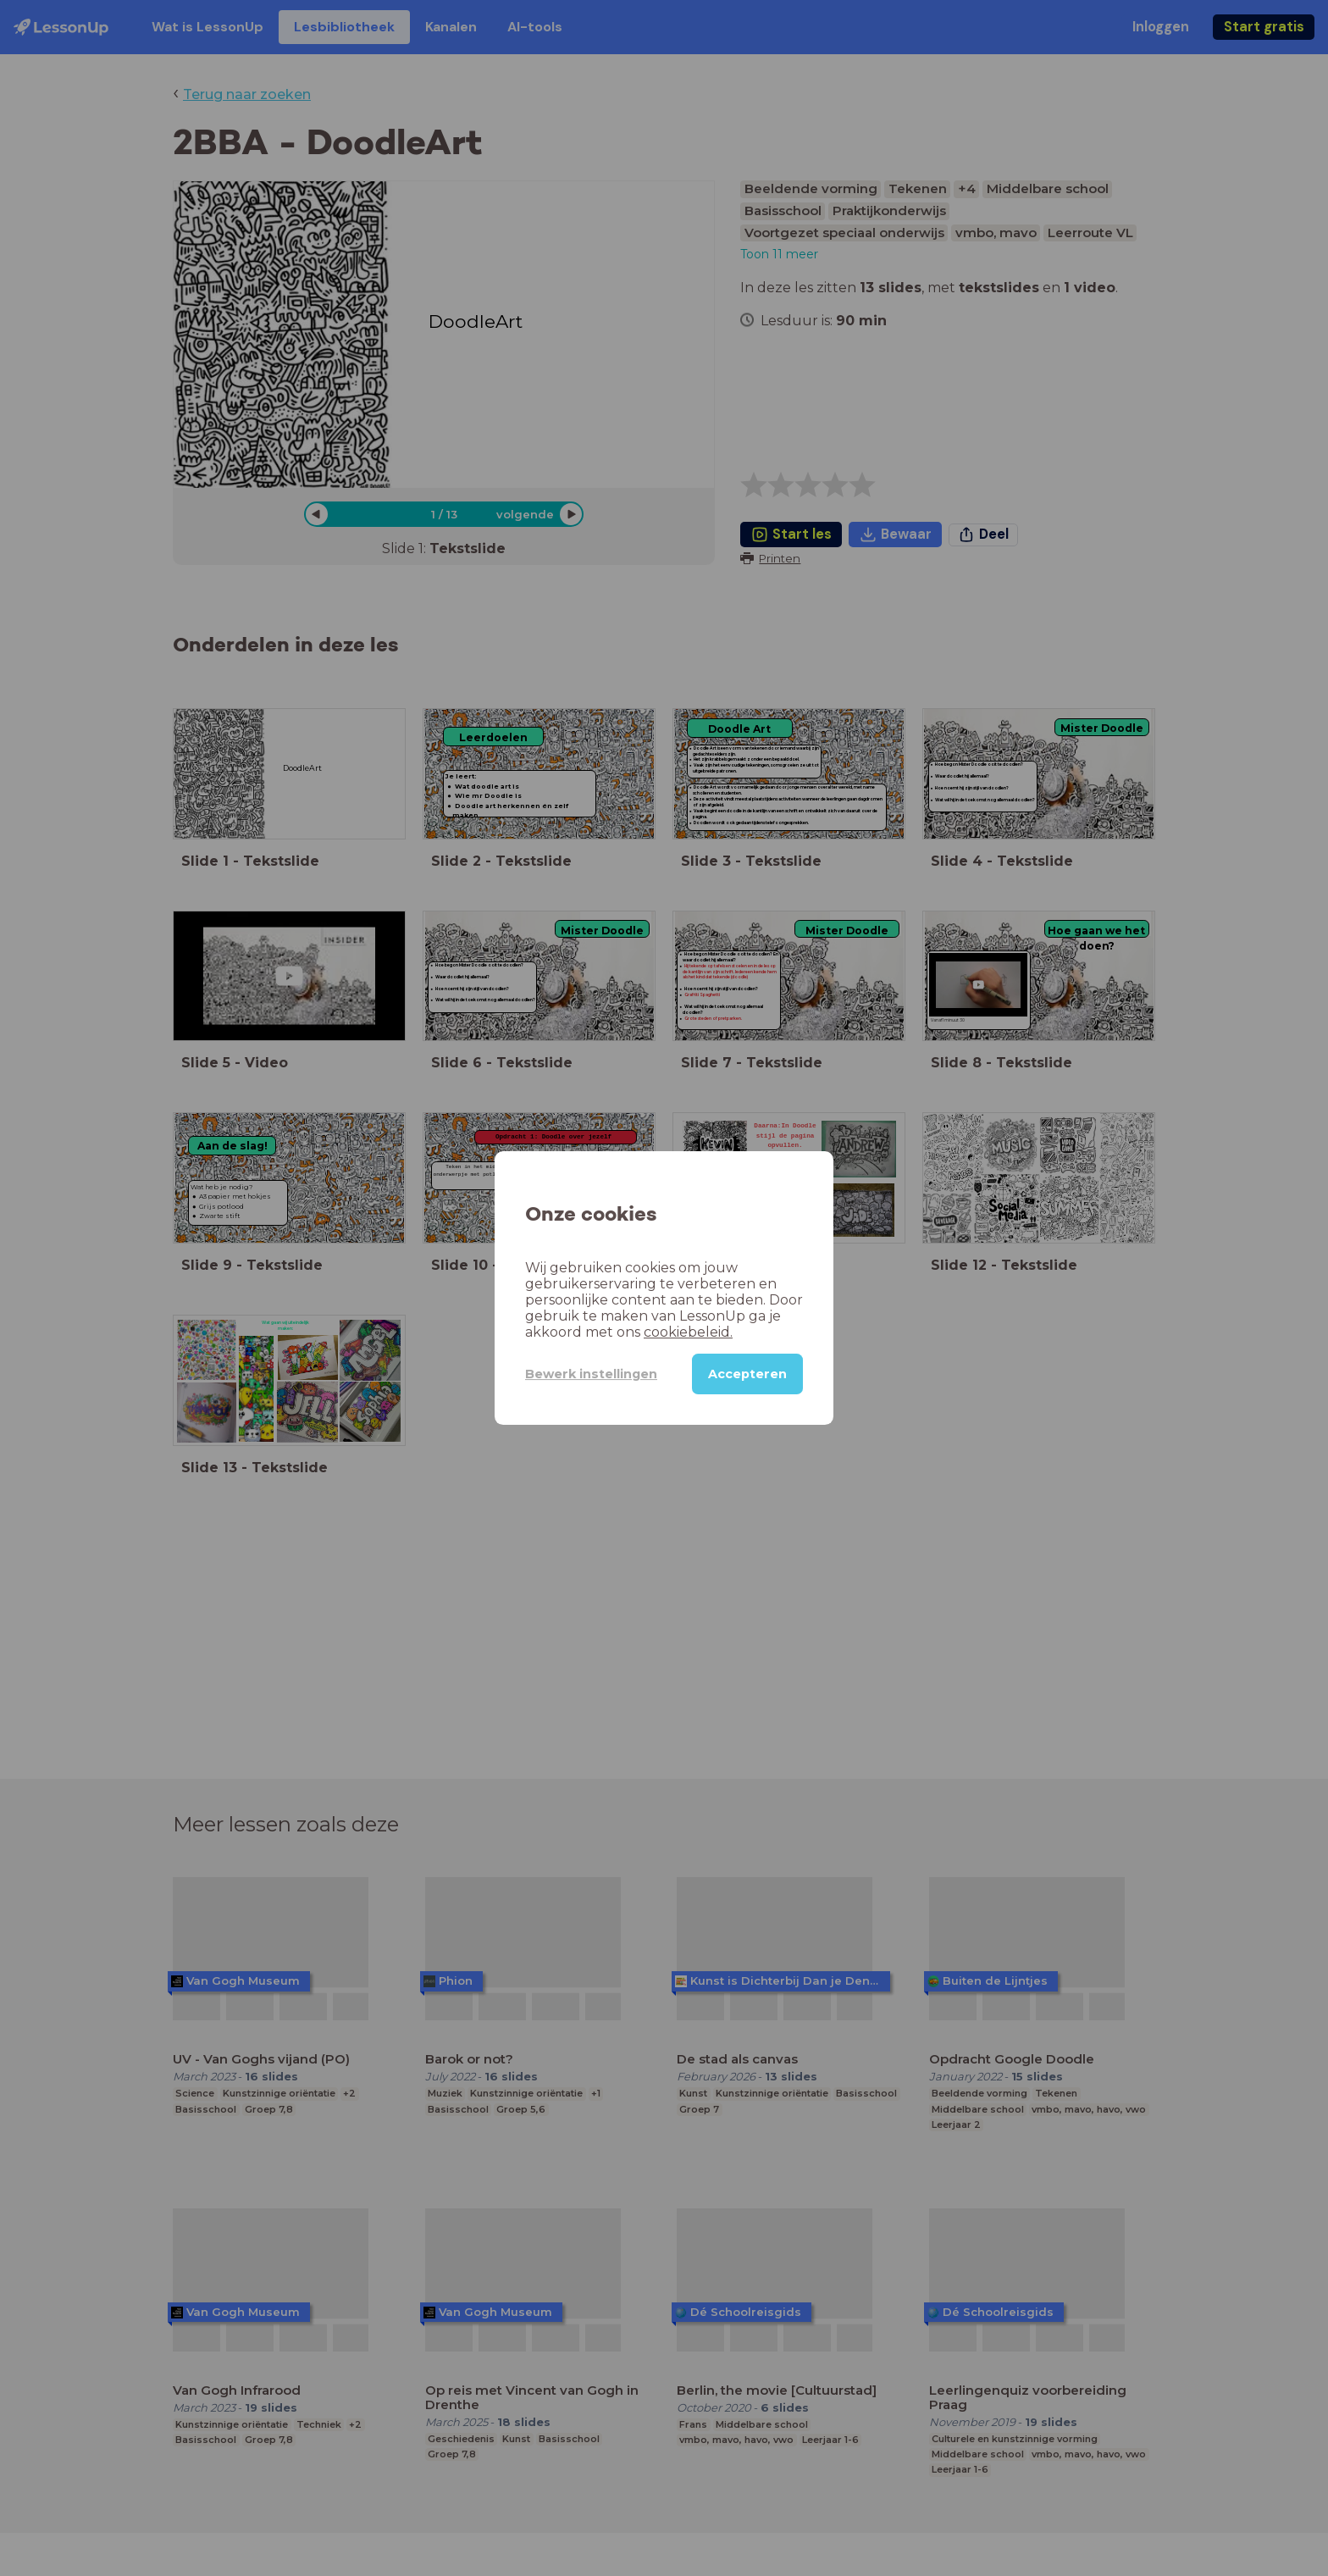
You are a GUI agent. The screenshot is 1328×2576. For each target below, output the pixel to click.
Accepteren (747, 1374)
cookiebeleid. (688, 1332)
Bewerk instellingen (591, 1374)
